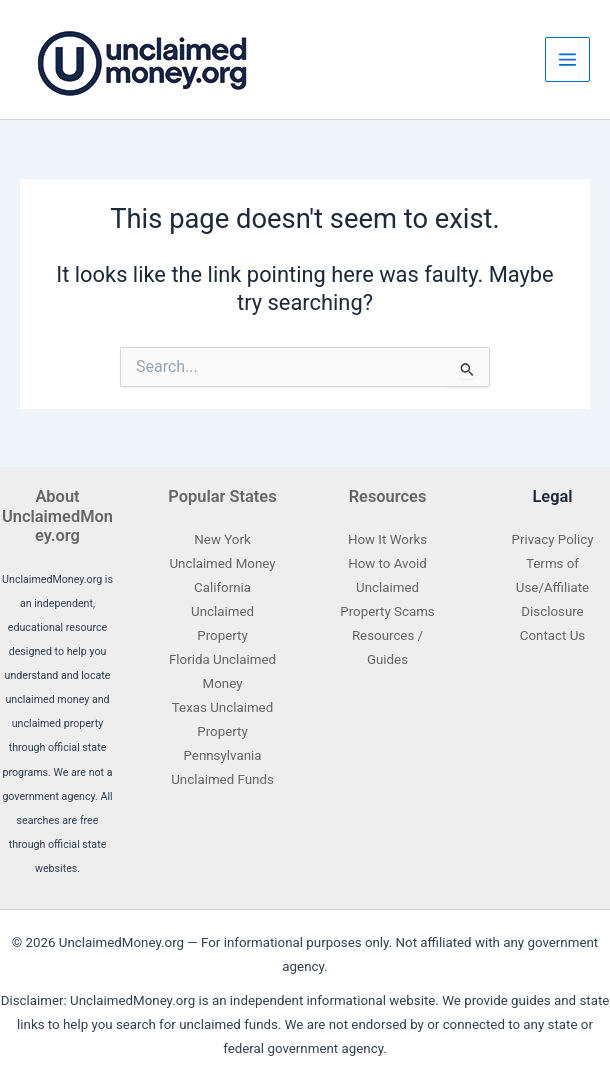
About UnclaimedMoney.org (57, 516)
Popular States (222, 496)
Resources (388, 496)
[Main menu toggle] (567, 59)
